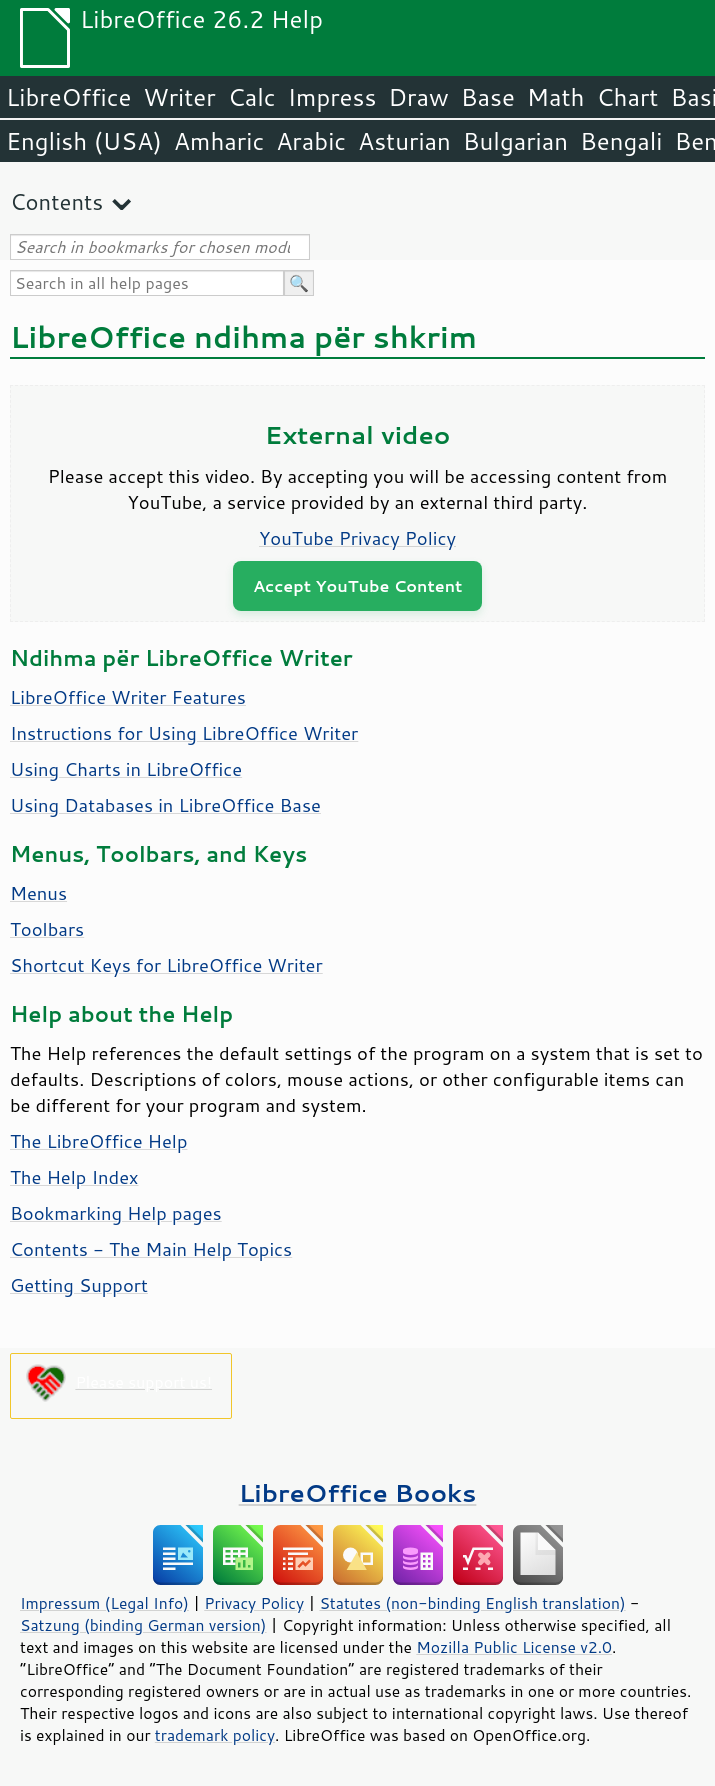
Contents (56, 201)
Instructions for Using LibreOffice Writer (184, 733)
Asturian (404, 141)
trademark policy (215, 1735)
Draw (418, 97)
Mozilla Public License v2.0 (514, 1647)
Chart (627, 97)
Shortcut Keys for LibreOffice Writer (166, 965)
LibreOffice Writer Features (128, 697)
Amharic (219, 141)
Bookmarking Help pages (116, 1213)
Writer (179, 97)
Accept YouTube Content (357, 585)
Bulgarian (515, 141)
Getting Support (79, 1285)
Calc (252, 97)
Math (556, 97)
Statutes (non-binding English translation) (472, 1603)
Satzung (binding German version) (143, 1625)
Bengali (621, 141)
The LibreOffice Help (98, 1141)
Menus (38, 893)
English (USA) (84, 141)
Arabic (311, 141)
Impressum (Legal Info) (104, 1603)
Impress (332, 97)
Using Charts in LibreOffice (126, 769)
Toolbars (47, 929)
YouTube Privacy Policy (357, 538)
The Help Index (74, 1177)
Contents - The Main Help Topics (151, 1249)
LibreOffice (68, 97)
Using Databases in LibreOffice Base (165, 805)
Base (488, 97)
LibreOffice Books (358, 1492)
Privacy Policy (254, 1603)
